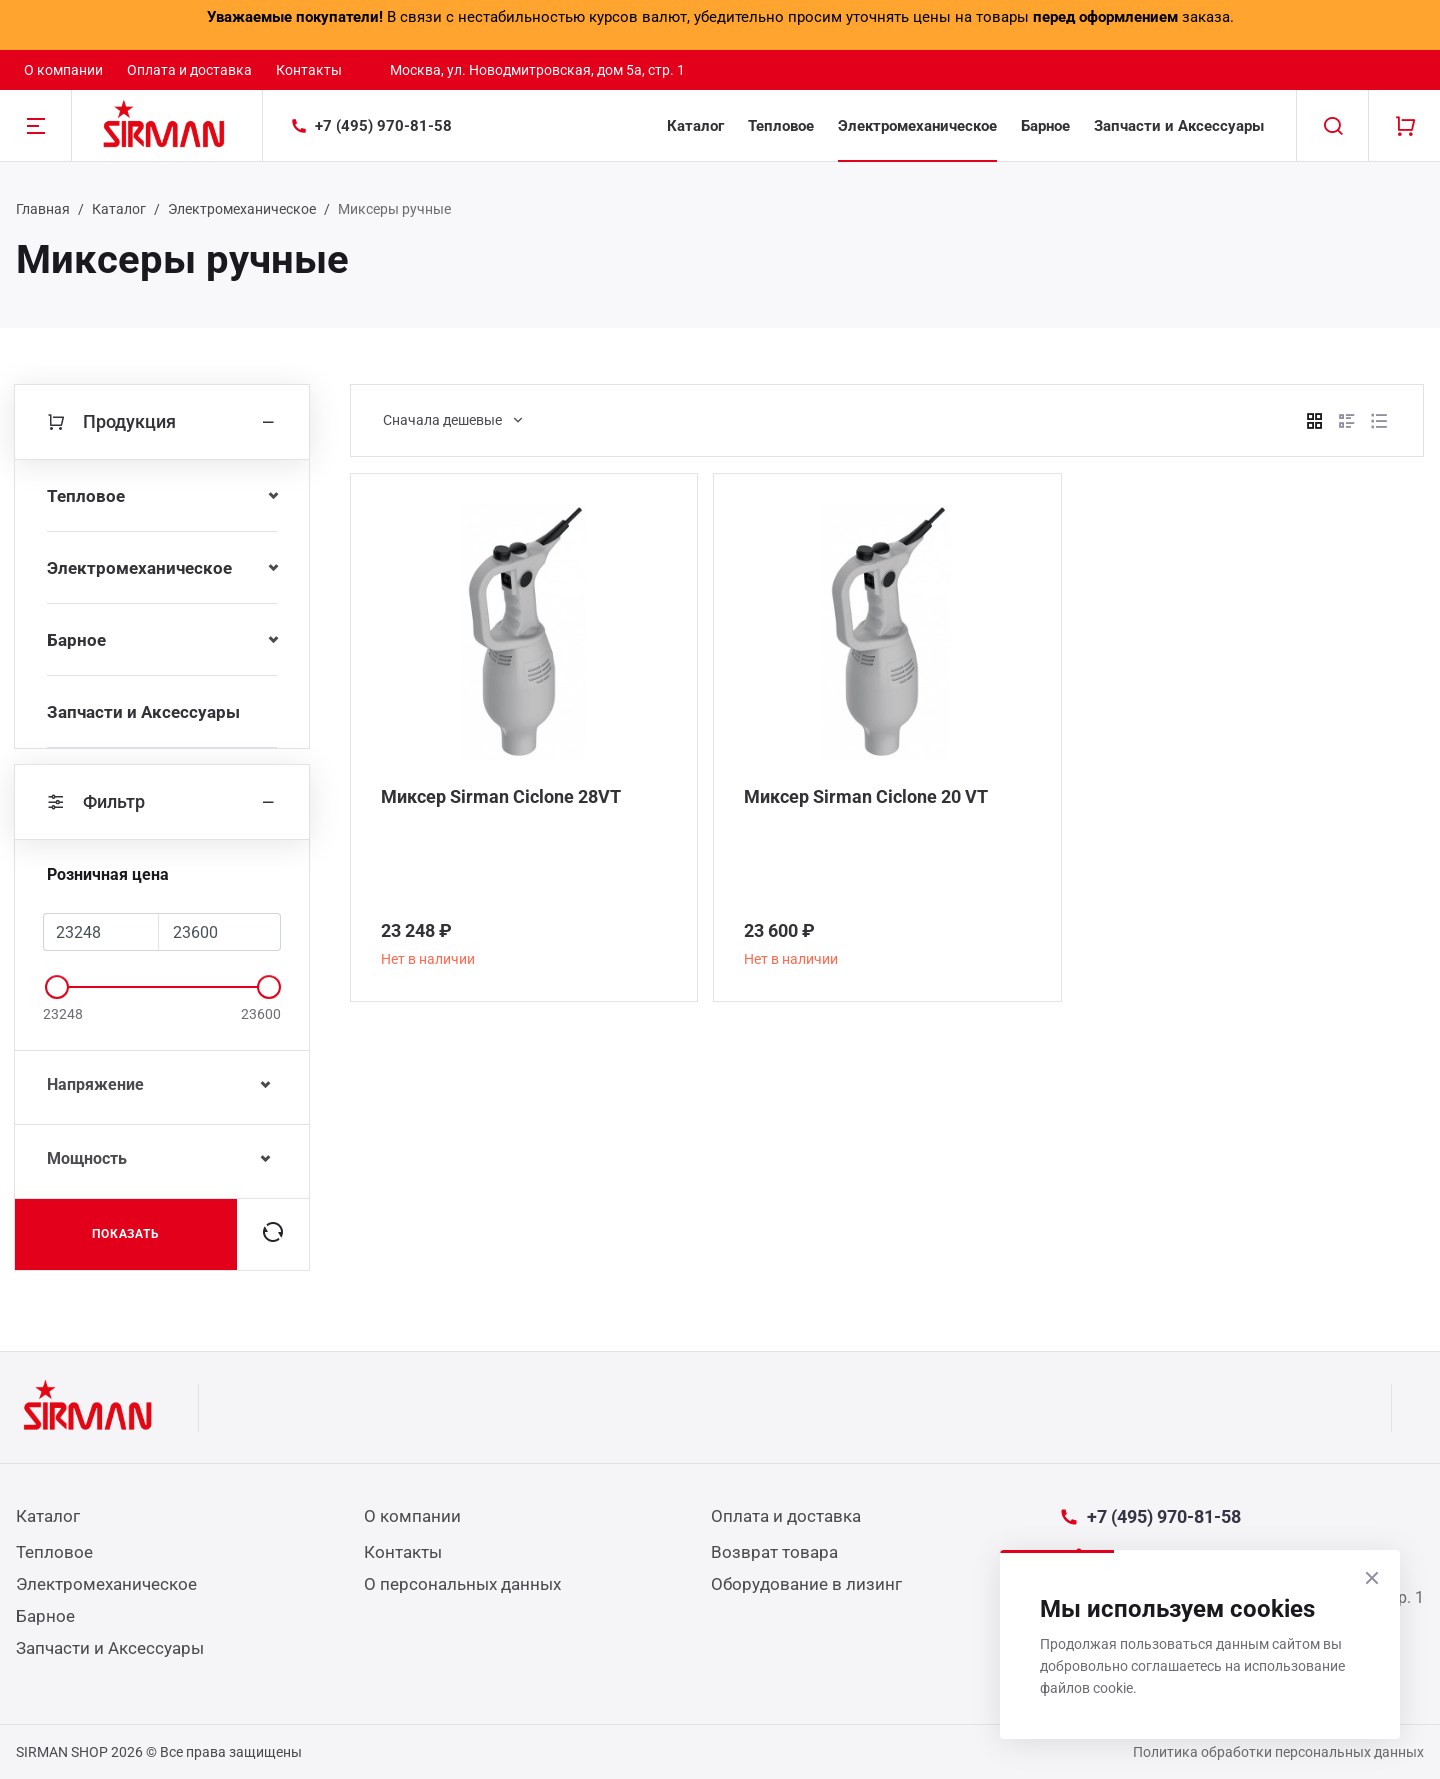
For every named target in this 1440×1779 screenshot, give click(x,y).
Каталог (695, 126)
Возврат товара (774, 1552)
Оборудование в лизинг (806, 1584)
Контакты (309, 70)
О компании (63, 70)
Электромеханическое (917, 126)
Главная (43, 209)
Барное (1045, 126)
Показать (126, 1234)
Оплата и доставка (189, 70)
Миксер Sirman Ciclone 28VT (501, 796)
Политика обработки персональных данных (1278, 1752)
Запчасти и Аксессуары (1179, 126)
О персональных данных (462, 1584)
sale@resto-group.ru (767, 70)
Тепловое (781, 126)
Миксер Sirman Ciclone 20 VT (866, 796)
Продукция (162, 422)
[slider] (57, 987)
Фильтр (162, 802)
